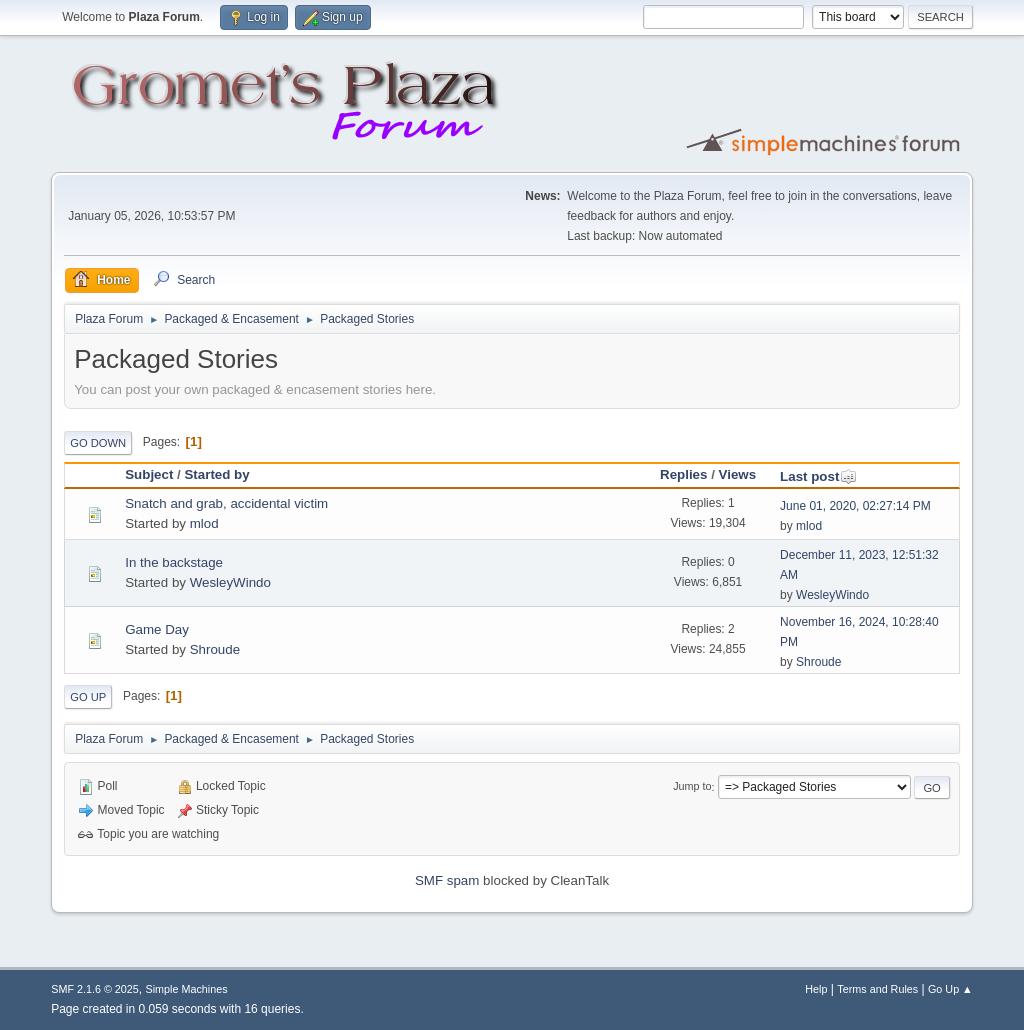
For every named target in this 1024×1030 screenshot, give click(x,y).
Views (738, 474)
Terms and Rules (877, 989)
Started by (216, 474)
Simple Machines (187, 989)
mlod (204, 523)
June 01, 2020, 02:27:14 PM (855, 506)
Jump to (692, 787)
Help (816, 989)
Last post (818, 476)
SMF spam (447, 880)
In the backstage (174, 562)
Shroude (215, 649)
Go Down (98, 443)
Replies (683, 474)
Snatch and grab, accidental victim (226, 503)
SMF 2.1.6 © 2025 (95, 989)
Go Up (88, 697)
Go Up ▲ (950, 989)
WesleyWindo (230, 582)
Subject (149, 474)
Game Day (157, 629)
